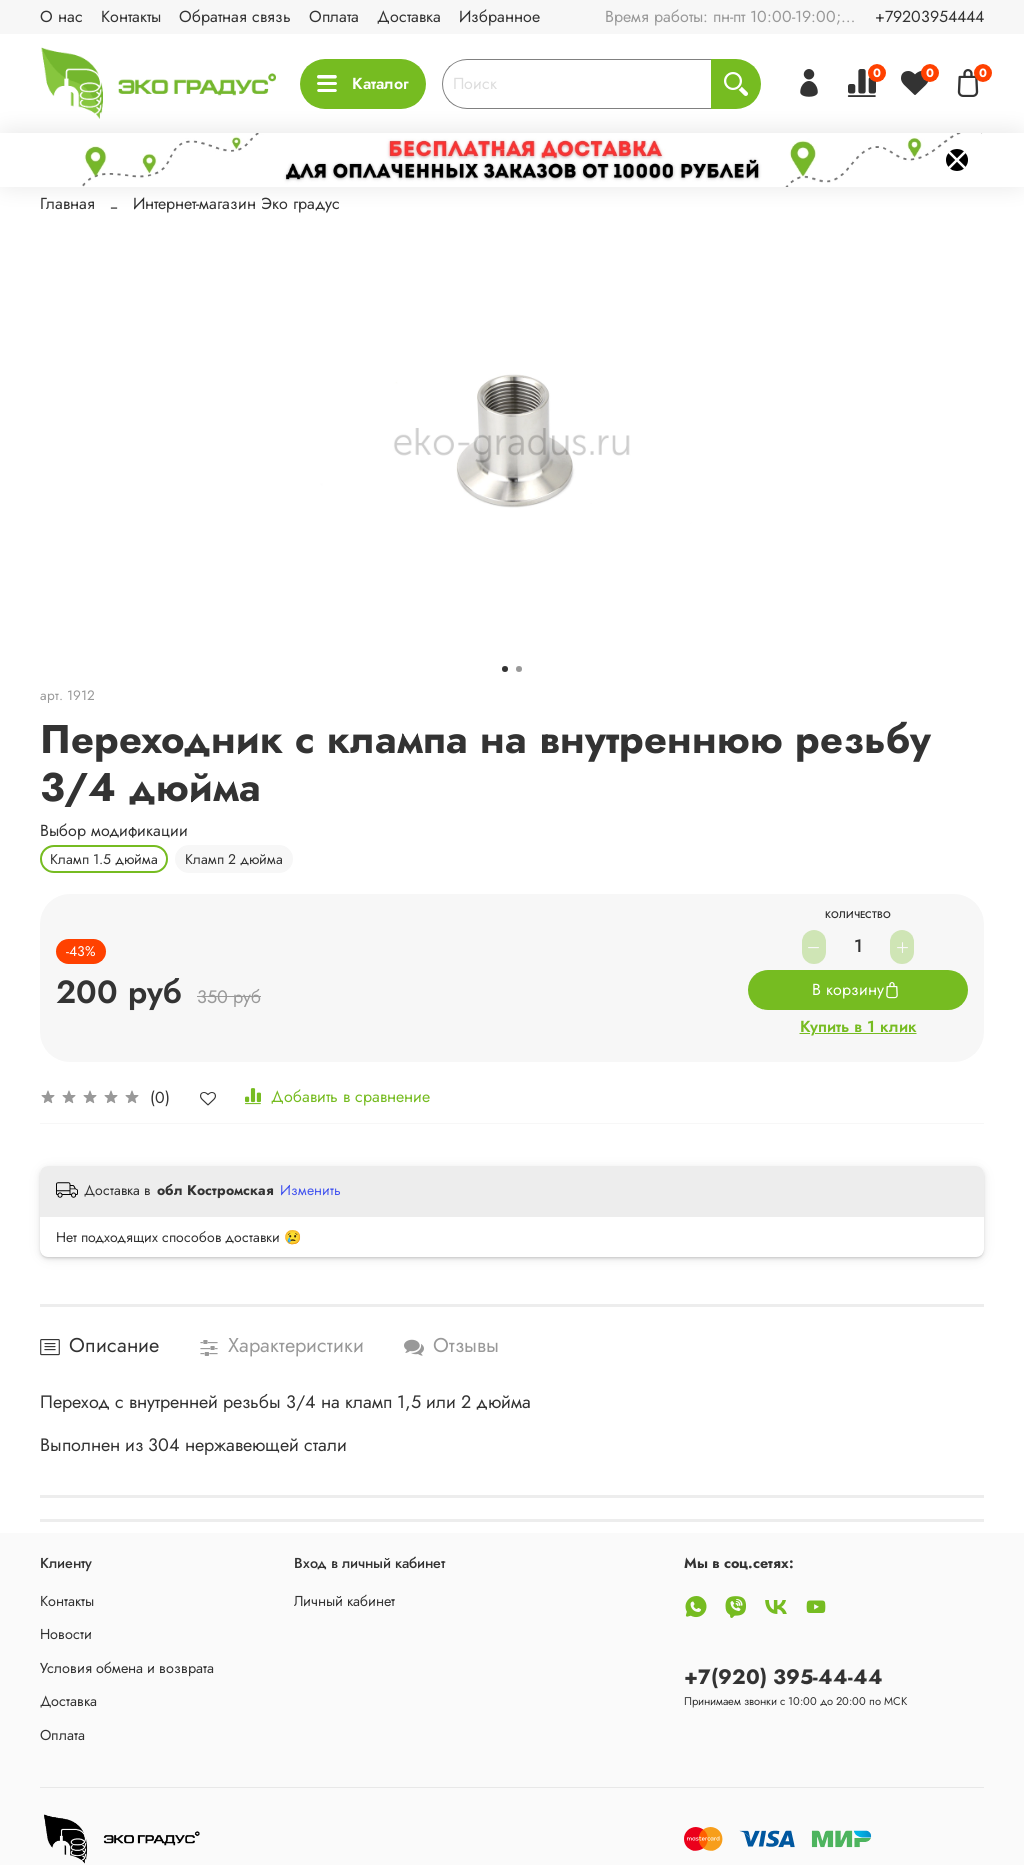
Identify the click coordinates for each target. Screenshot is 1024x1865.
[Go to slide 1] (505, 669)
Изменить (310, 1190)
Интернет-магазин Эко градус (236, 203)
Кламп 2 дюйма (234, 859)
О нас (61, 16)
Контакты (131, 16)
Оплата (334, 16)
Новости (66, 1634)
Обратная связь (235, 16)
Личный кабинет (344, 1601)
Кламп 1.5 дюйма (104, 859)
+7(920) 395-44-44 (783, 1677)
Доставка (409, 16)
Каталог (363, 83)
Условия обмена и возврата (127, 1668)
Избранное (499, 16)
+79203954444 (929, 16)
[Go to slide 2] (519, 669)
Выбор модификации (114, 830)
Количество (858, 916)
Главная (67, 203)
